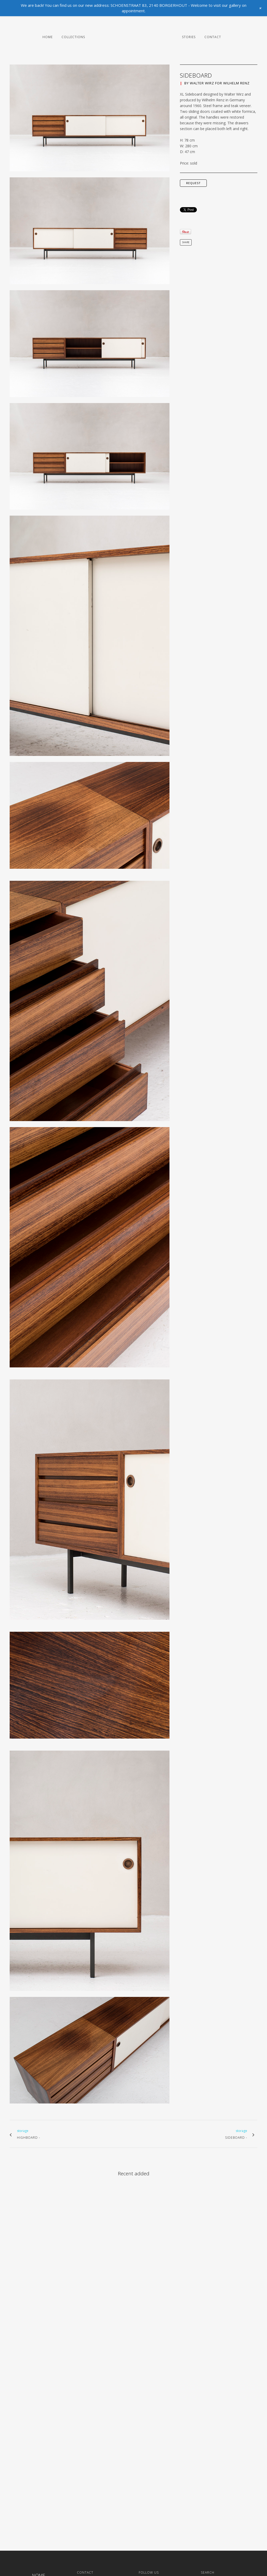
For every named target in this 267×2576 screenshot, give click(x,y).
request (193, 183)
